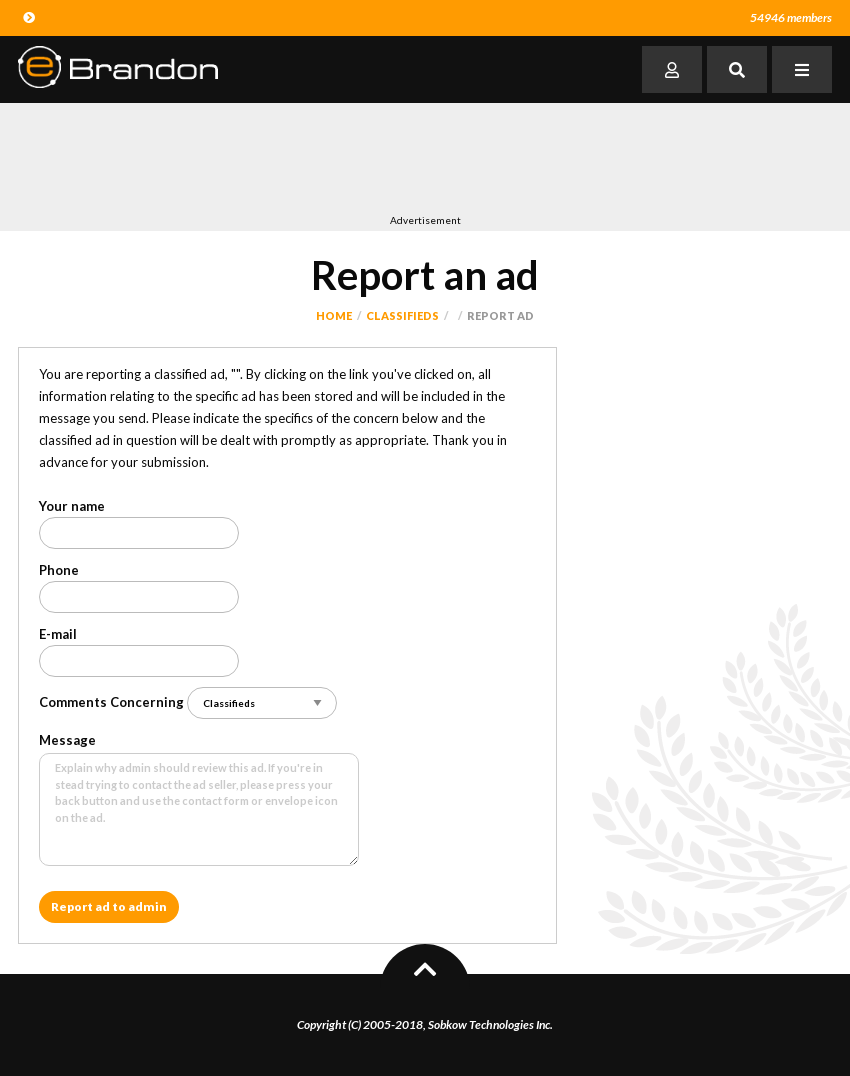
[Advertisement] (382, 158)
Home (334, 315)
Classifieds (402, 315)
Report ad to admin (109, 906)
